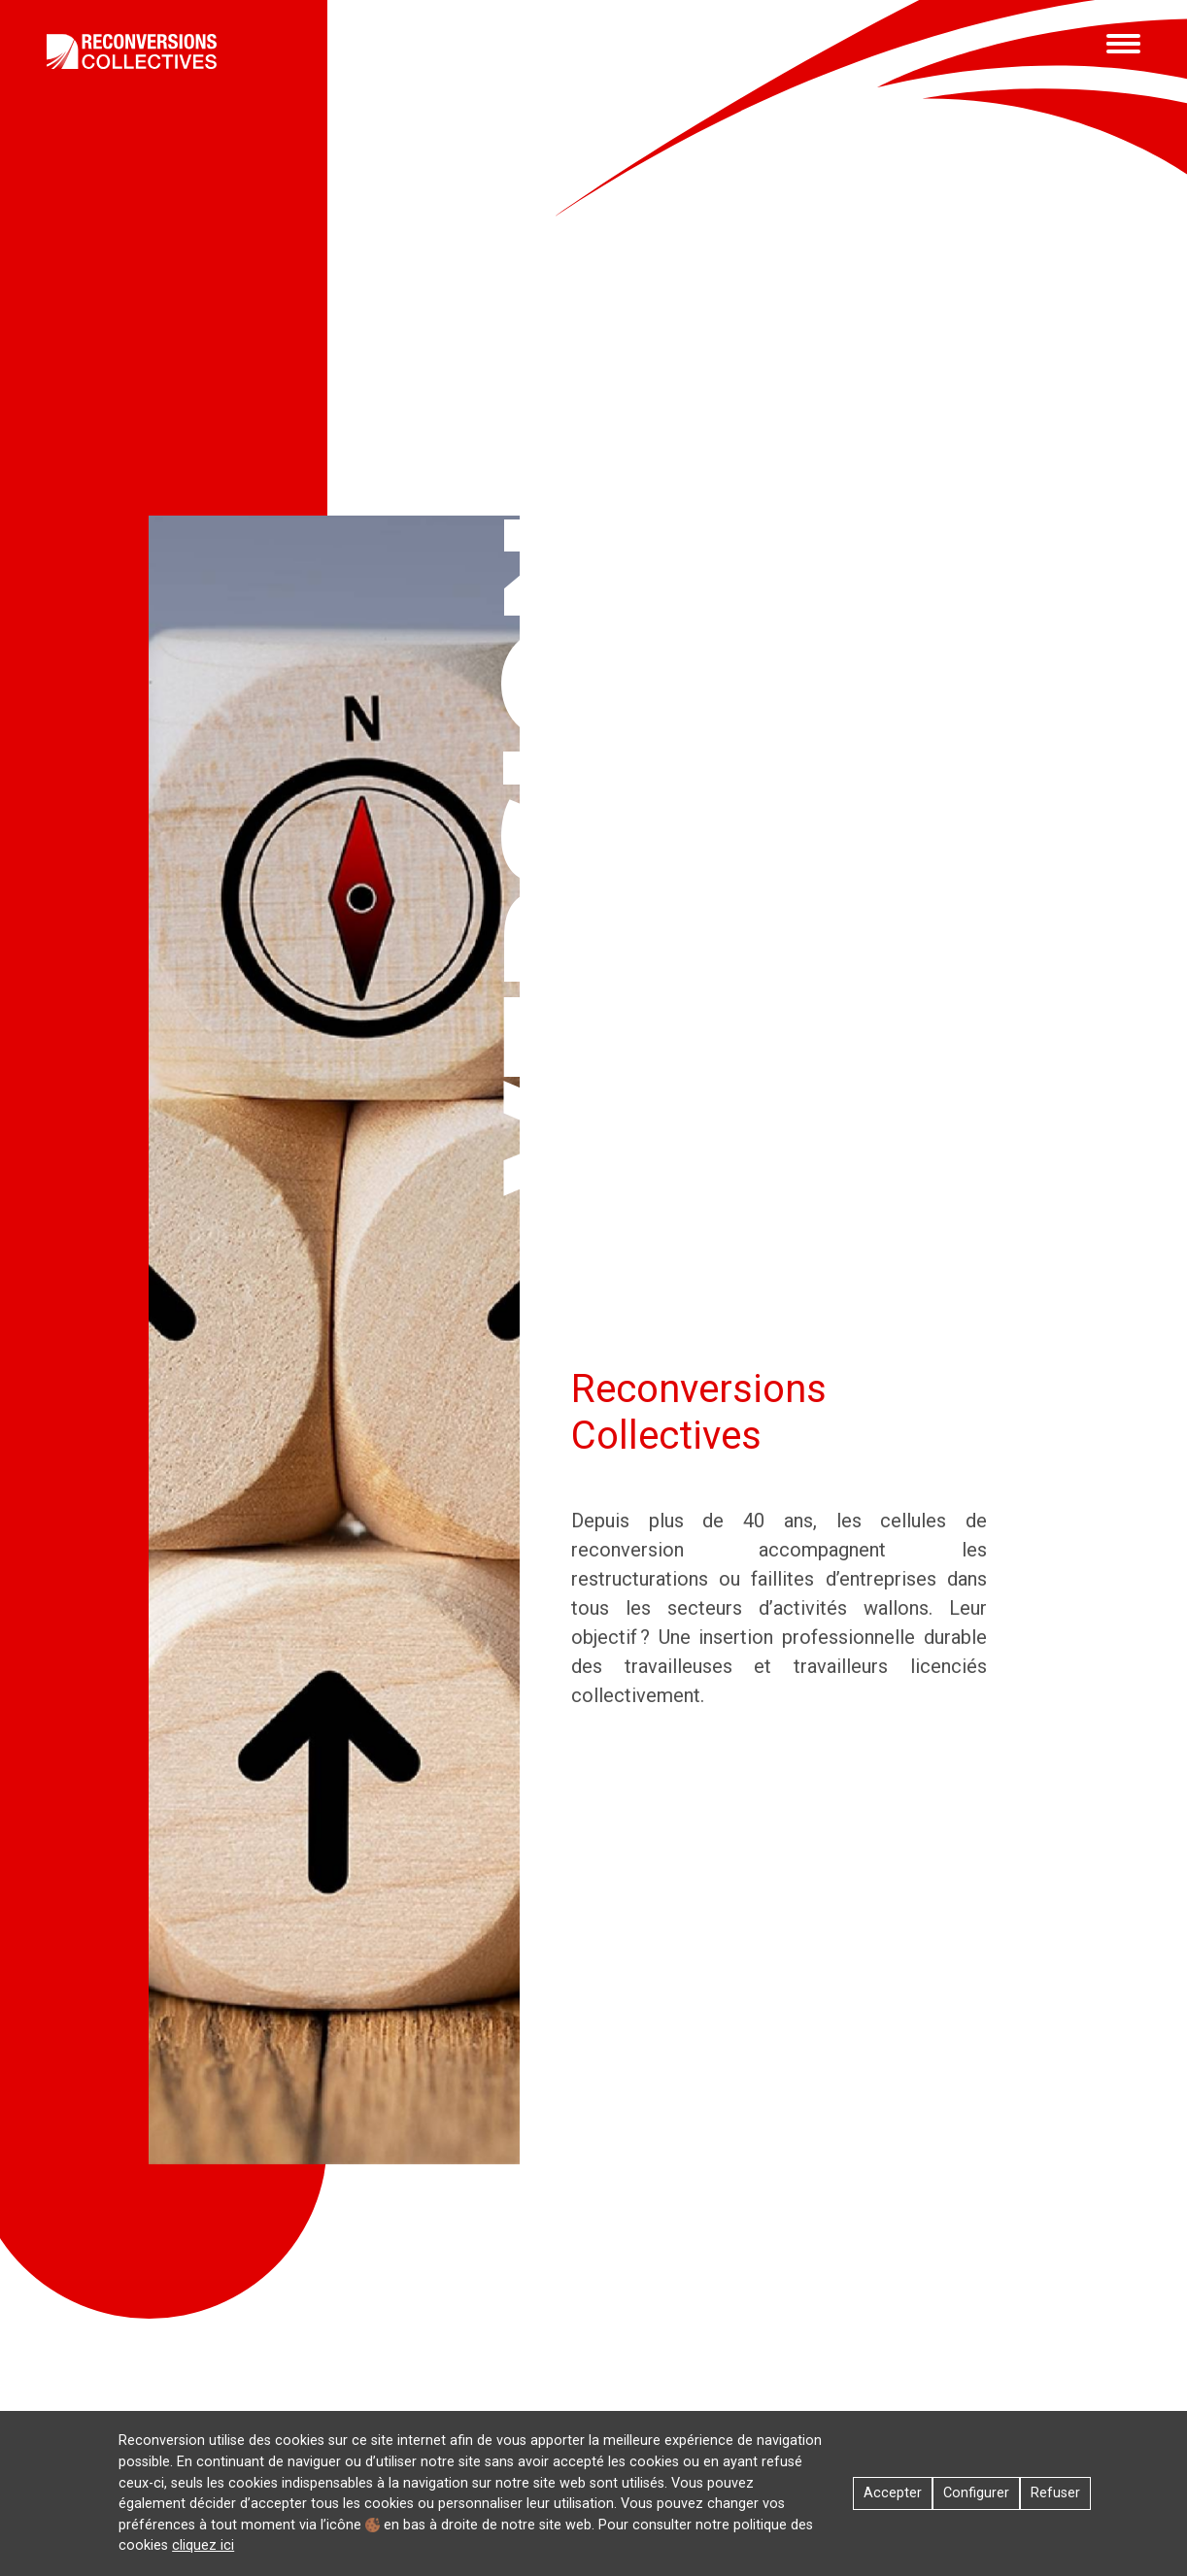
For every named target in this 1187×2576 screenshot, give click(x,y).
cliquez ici (203, 2545)
